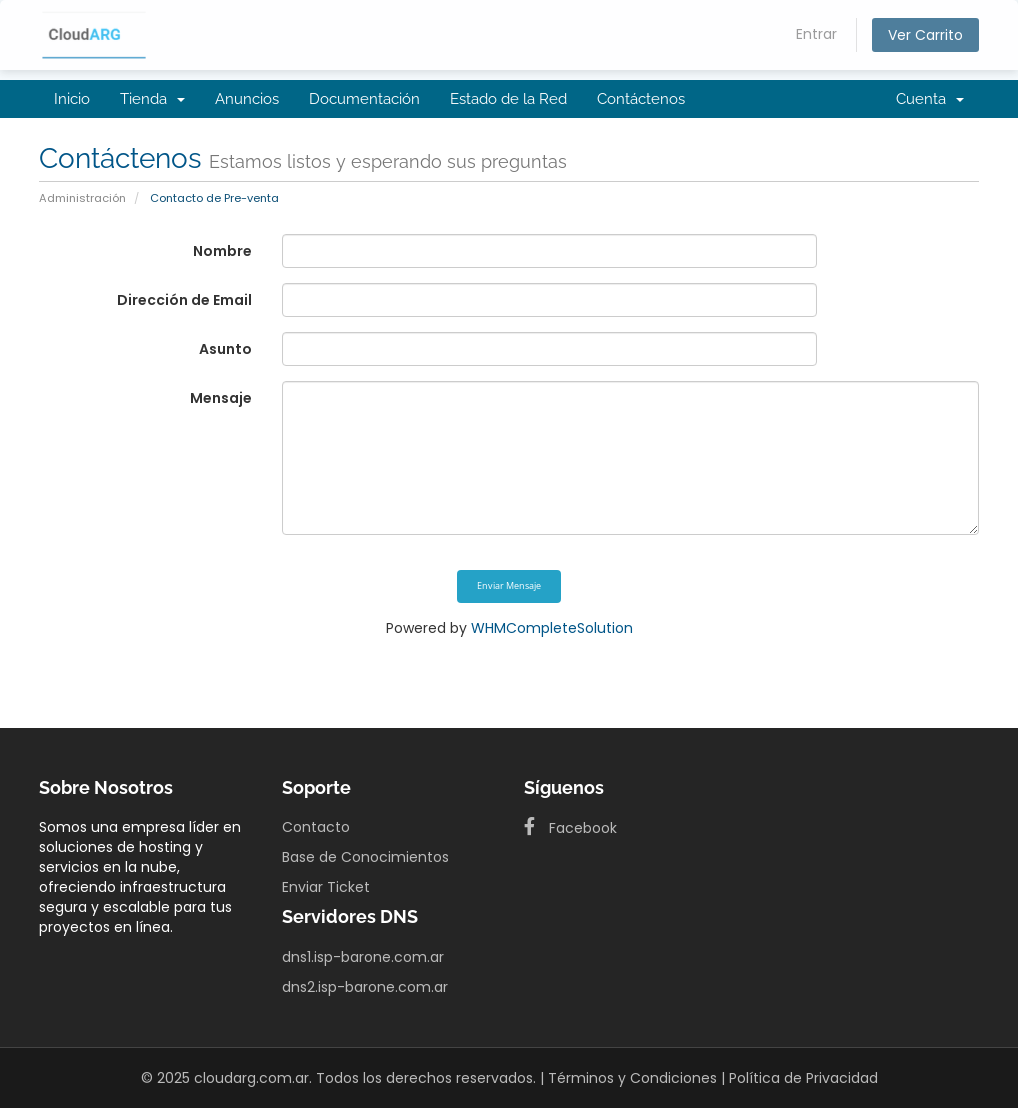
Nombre (222, 251)
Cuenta (930, 99)
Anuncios (247, 99)
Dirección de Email (184, 300)
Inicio (72, 99)
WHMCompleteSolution (552, 628)
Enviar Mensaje (509, 585)
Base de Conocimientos (365, 857)
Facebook (570, 828)
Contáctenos (641, 99)
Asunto (225, 349)
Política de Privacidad (803, 1078)
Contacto (316, 827)
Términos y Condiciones (632, 1078)
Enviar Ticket (326, 887)
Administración (82, 198)
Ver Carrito (925, 35)
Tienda (152, 99)
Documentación (364, 99)
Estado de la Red (508, 99)
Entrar (816, 34)
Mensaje (221, 398)
